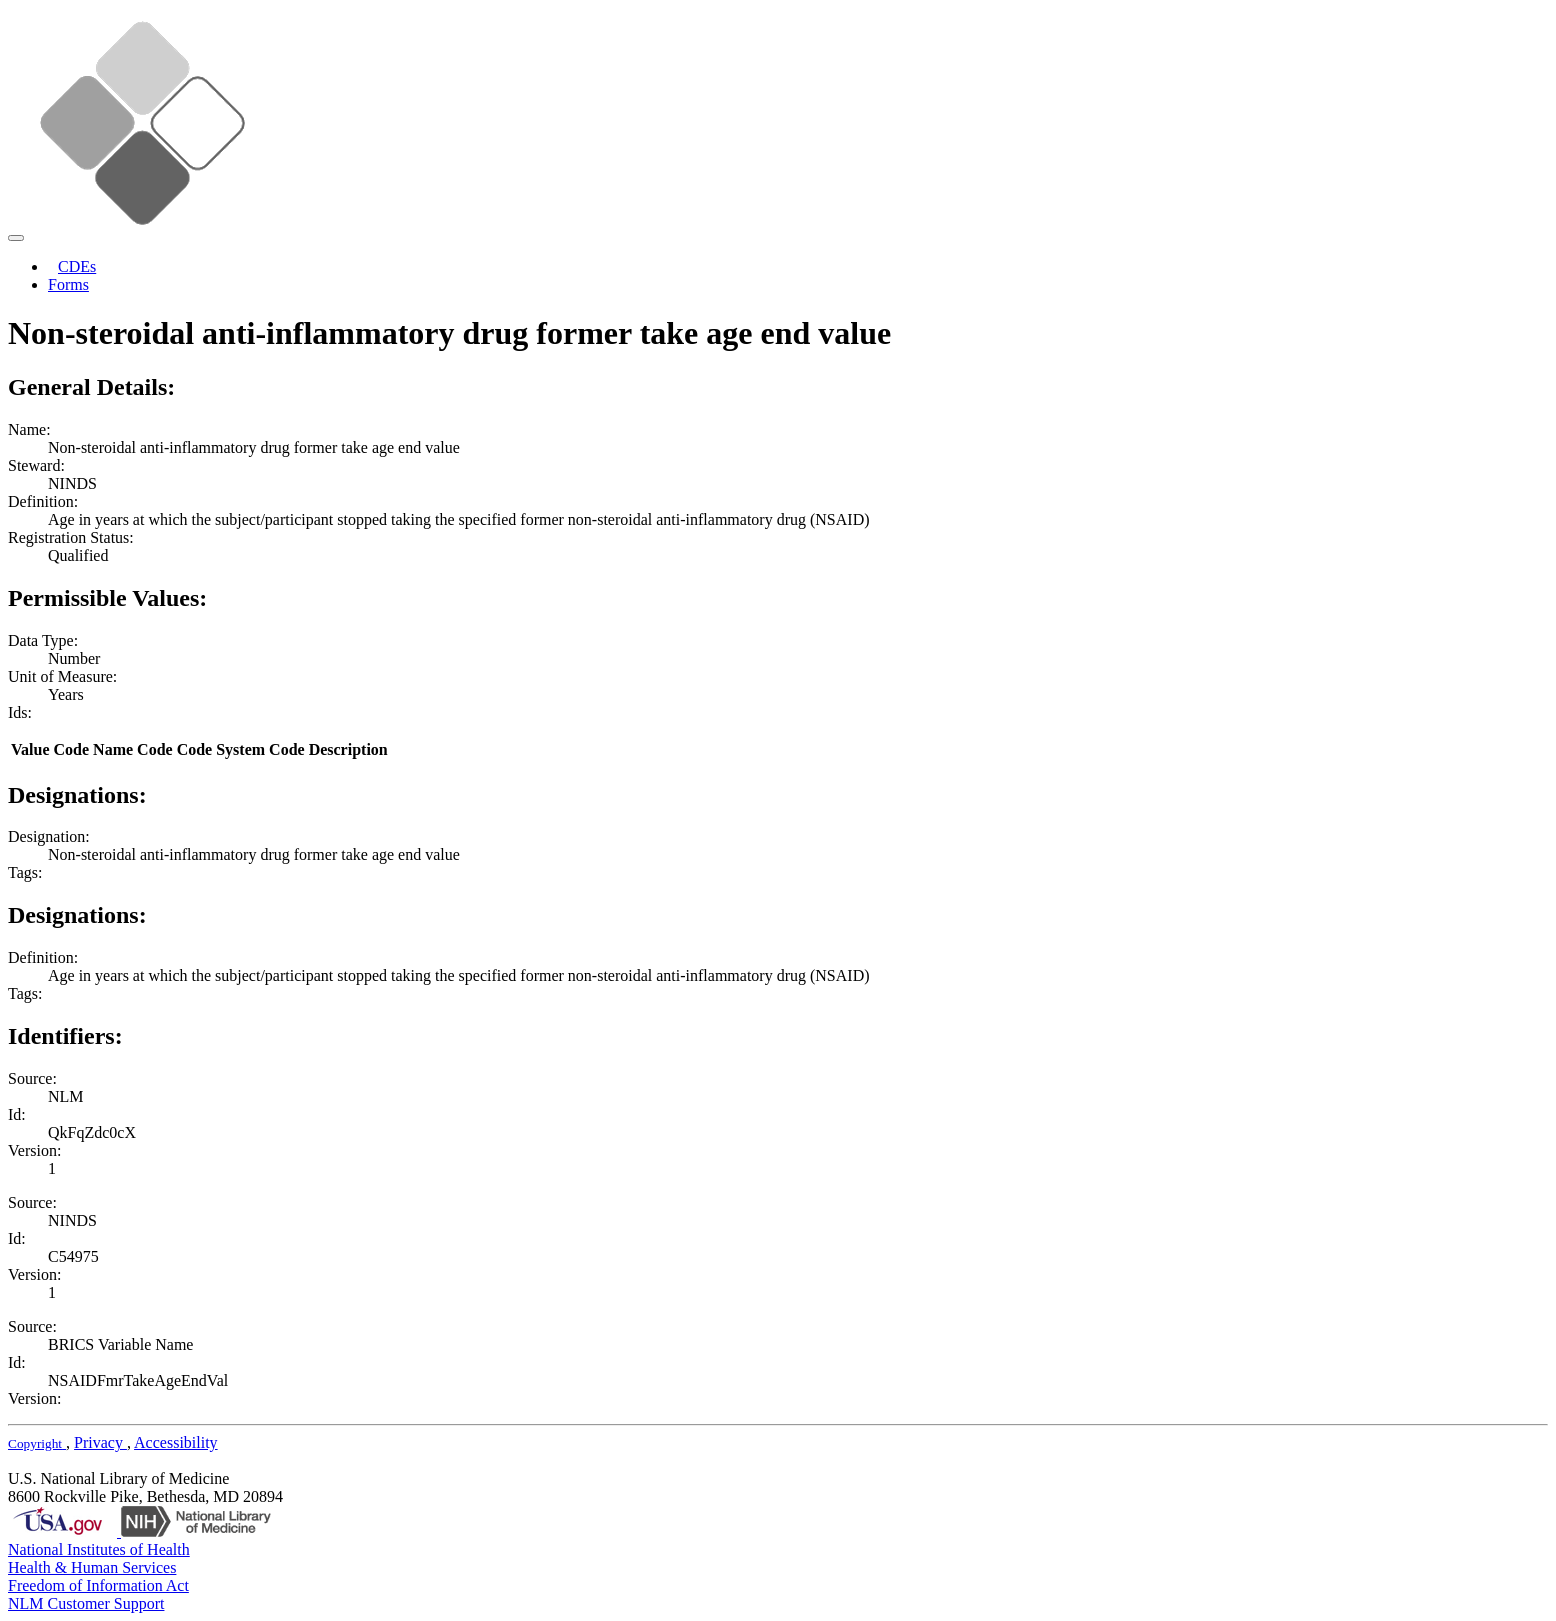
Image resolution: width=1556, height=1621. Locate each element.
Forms (68, 284)
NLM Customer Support (86, 1603)
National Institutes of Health (99, 1549)
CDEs (77, 266)
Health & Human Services (92, 1567)
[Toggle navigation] (16, 238)
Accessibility (176, 1442)
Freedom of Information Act (98, 1585)
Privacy (100, 1442)
